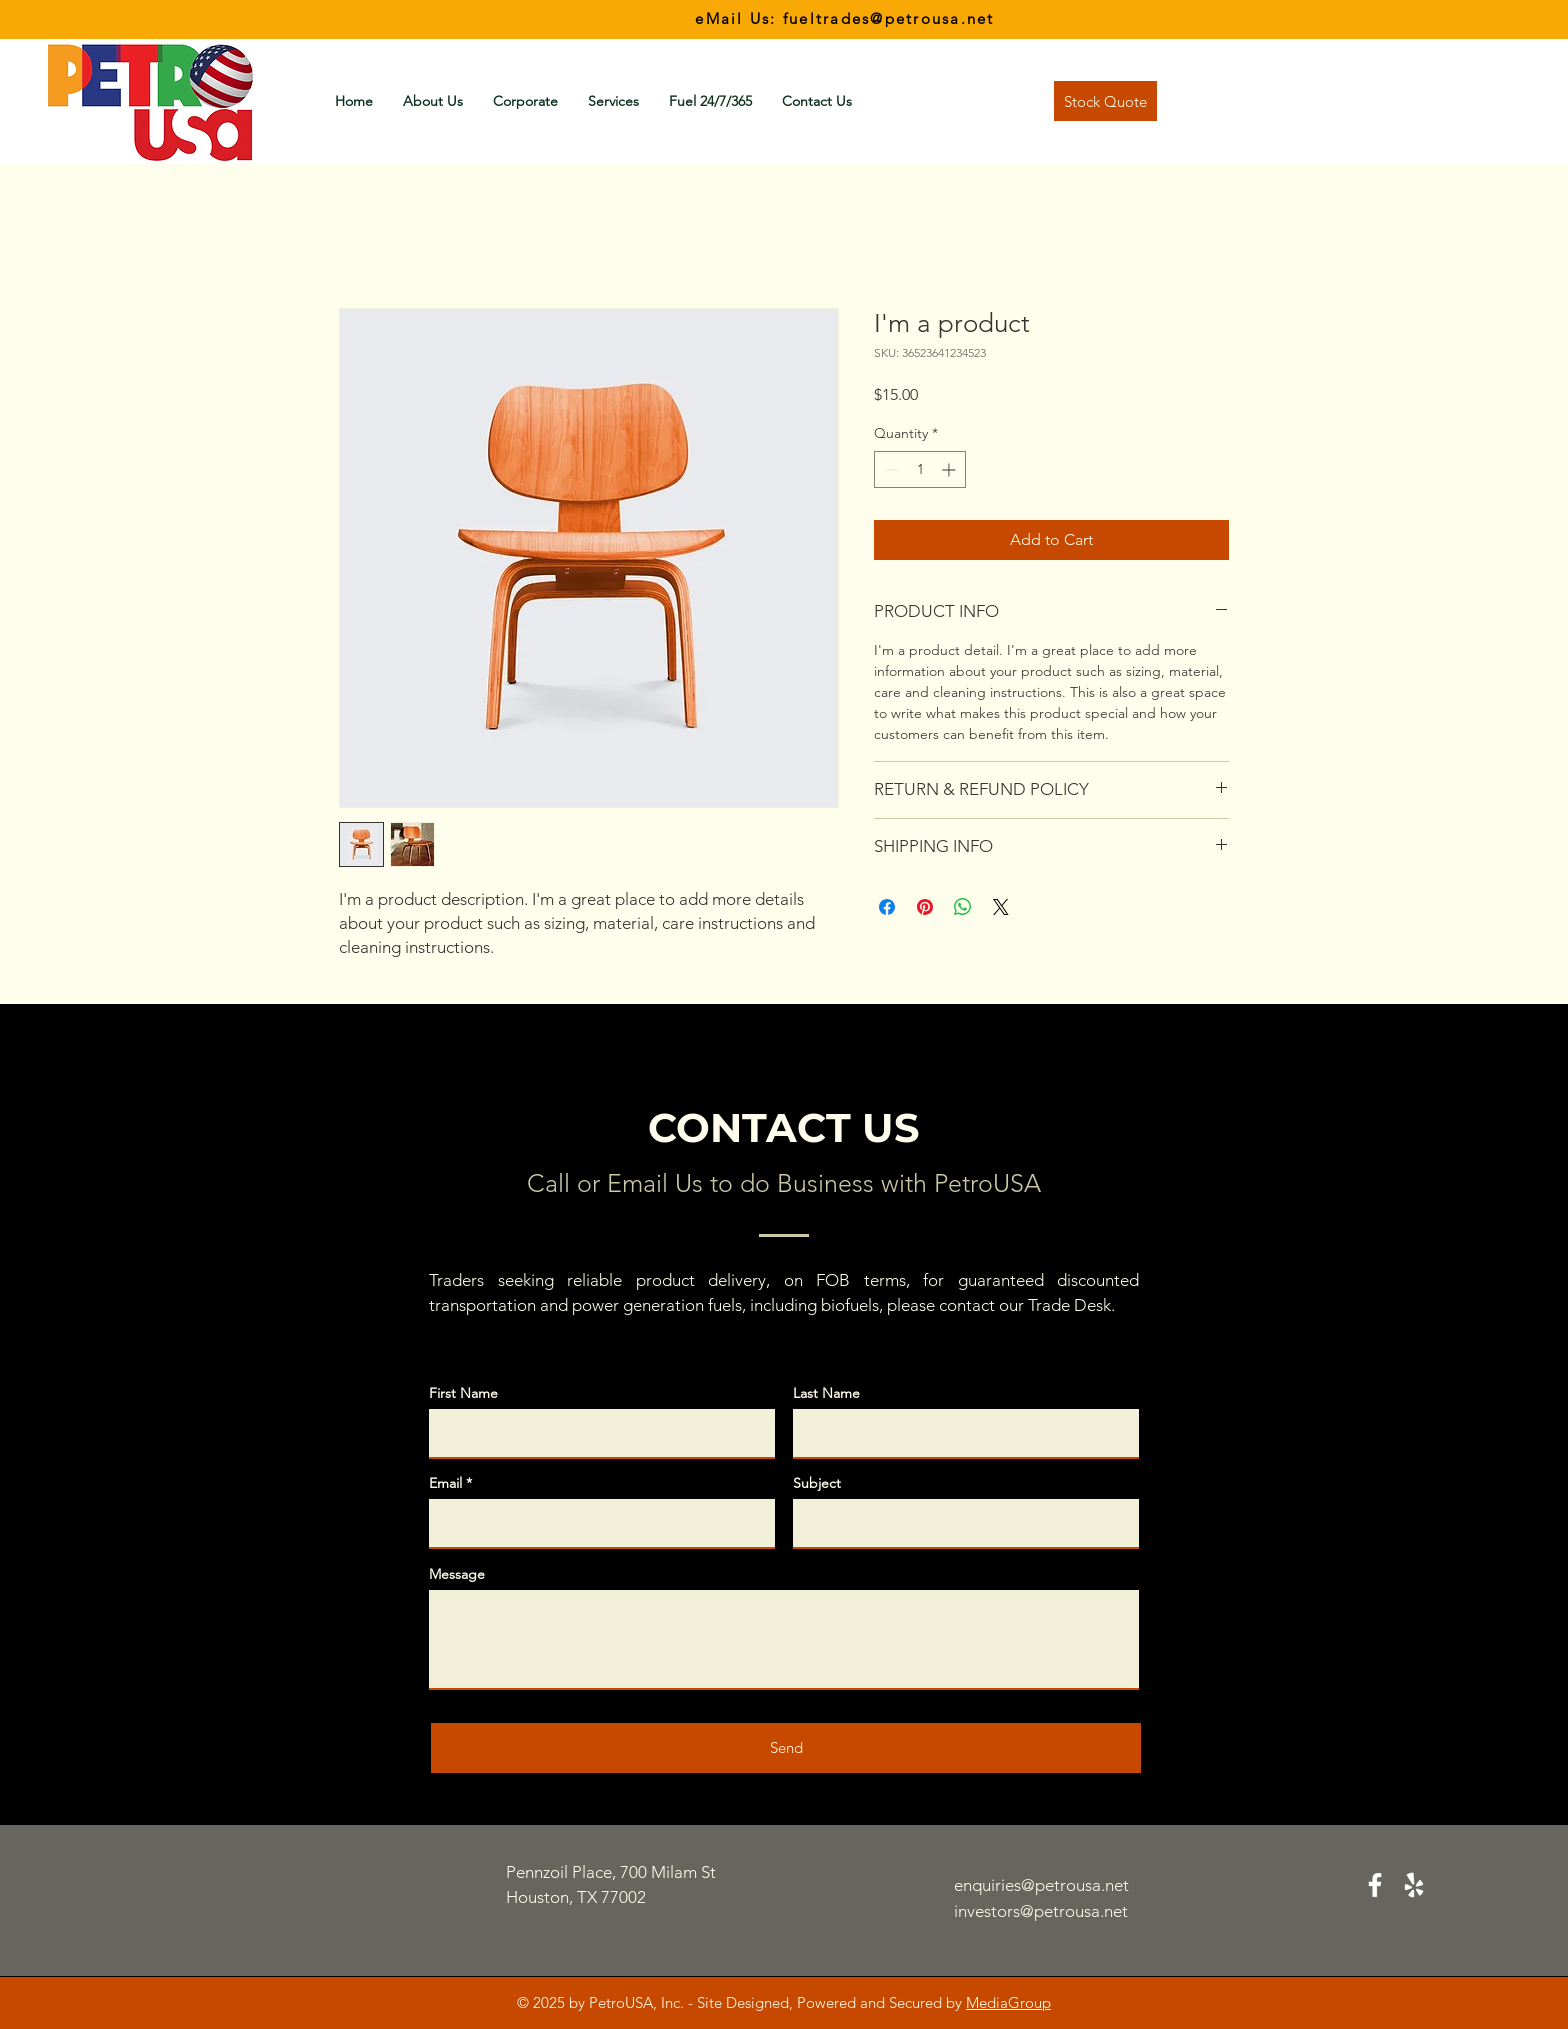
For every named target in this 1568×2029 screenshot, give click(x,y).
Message (457, 1574)
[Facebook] (1375, 1885)
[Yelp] (1414, 1885)
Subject (817, 1483)
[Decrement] (889, 469)
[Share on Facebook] (887, 907)
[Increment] (950, 469)
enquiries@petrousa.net (1041, 1885)
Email (445, 1483)
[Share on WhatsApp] (963, 907)
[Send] (786, 1748)
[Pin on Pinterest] (925, 907)
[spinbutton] (920, 469)
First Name (463, 1393)
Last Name (826, 1393)
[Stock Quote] (1105, 101)
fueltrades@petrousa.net (889, 18)
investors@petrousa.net (1041, 1911)
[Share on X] (1001, 907)
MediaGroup (1008, 2002)
